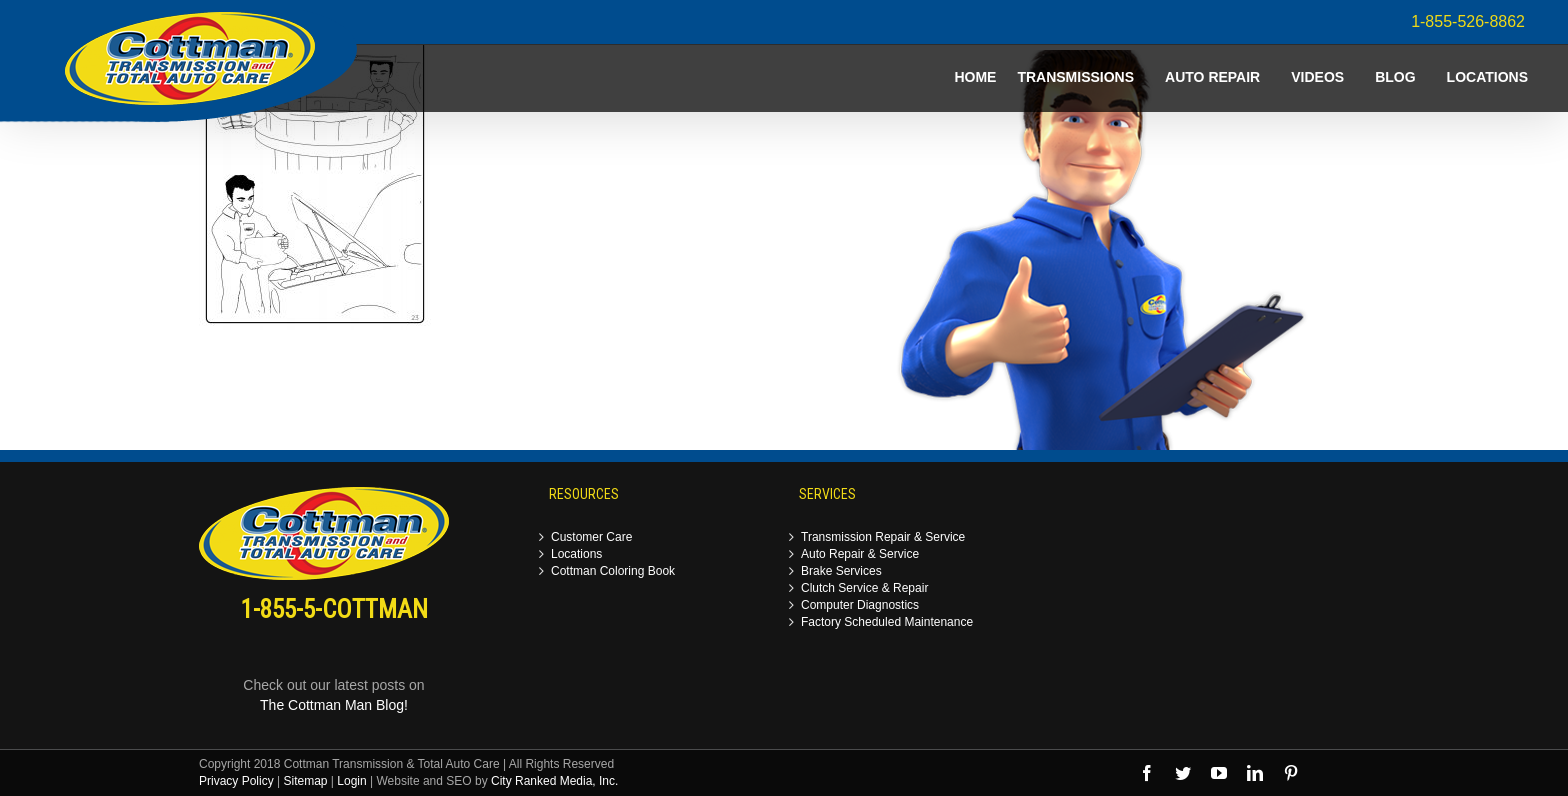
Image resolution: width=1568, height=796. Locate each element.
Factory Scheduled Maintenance (887, 622)
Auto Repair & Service (860, 554)
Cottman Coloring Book (613, 571)
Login (351, 781)
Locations (576, 554)
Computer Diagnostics (860, 605)
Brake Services (841, 571)
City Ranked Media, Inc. (554, 781)
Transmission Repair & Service (883, 537)
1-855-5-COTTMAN (334, 609)
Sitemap (305, 781)
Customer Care (591, 537)
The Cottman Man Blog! (334, 705)
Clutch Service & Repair (864, 588)
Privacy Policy (236, 781)
